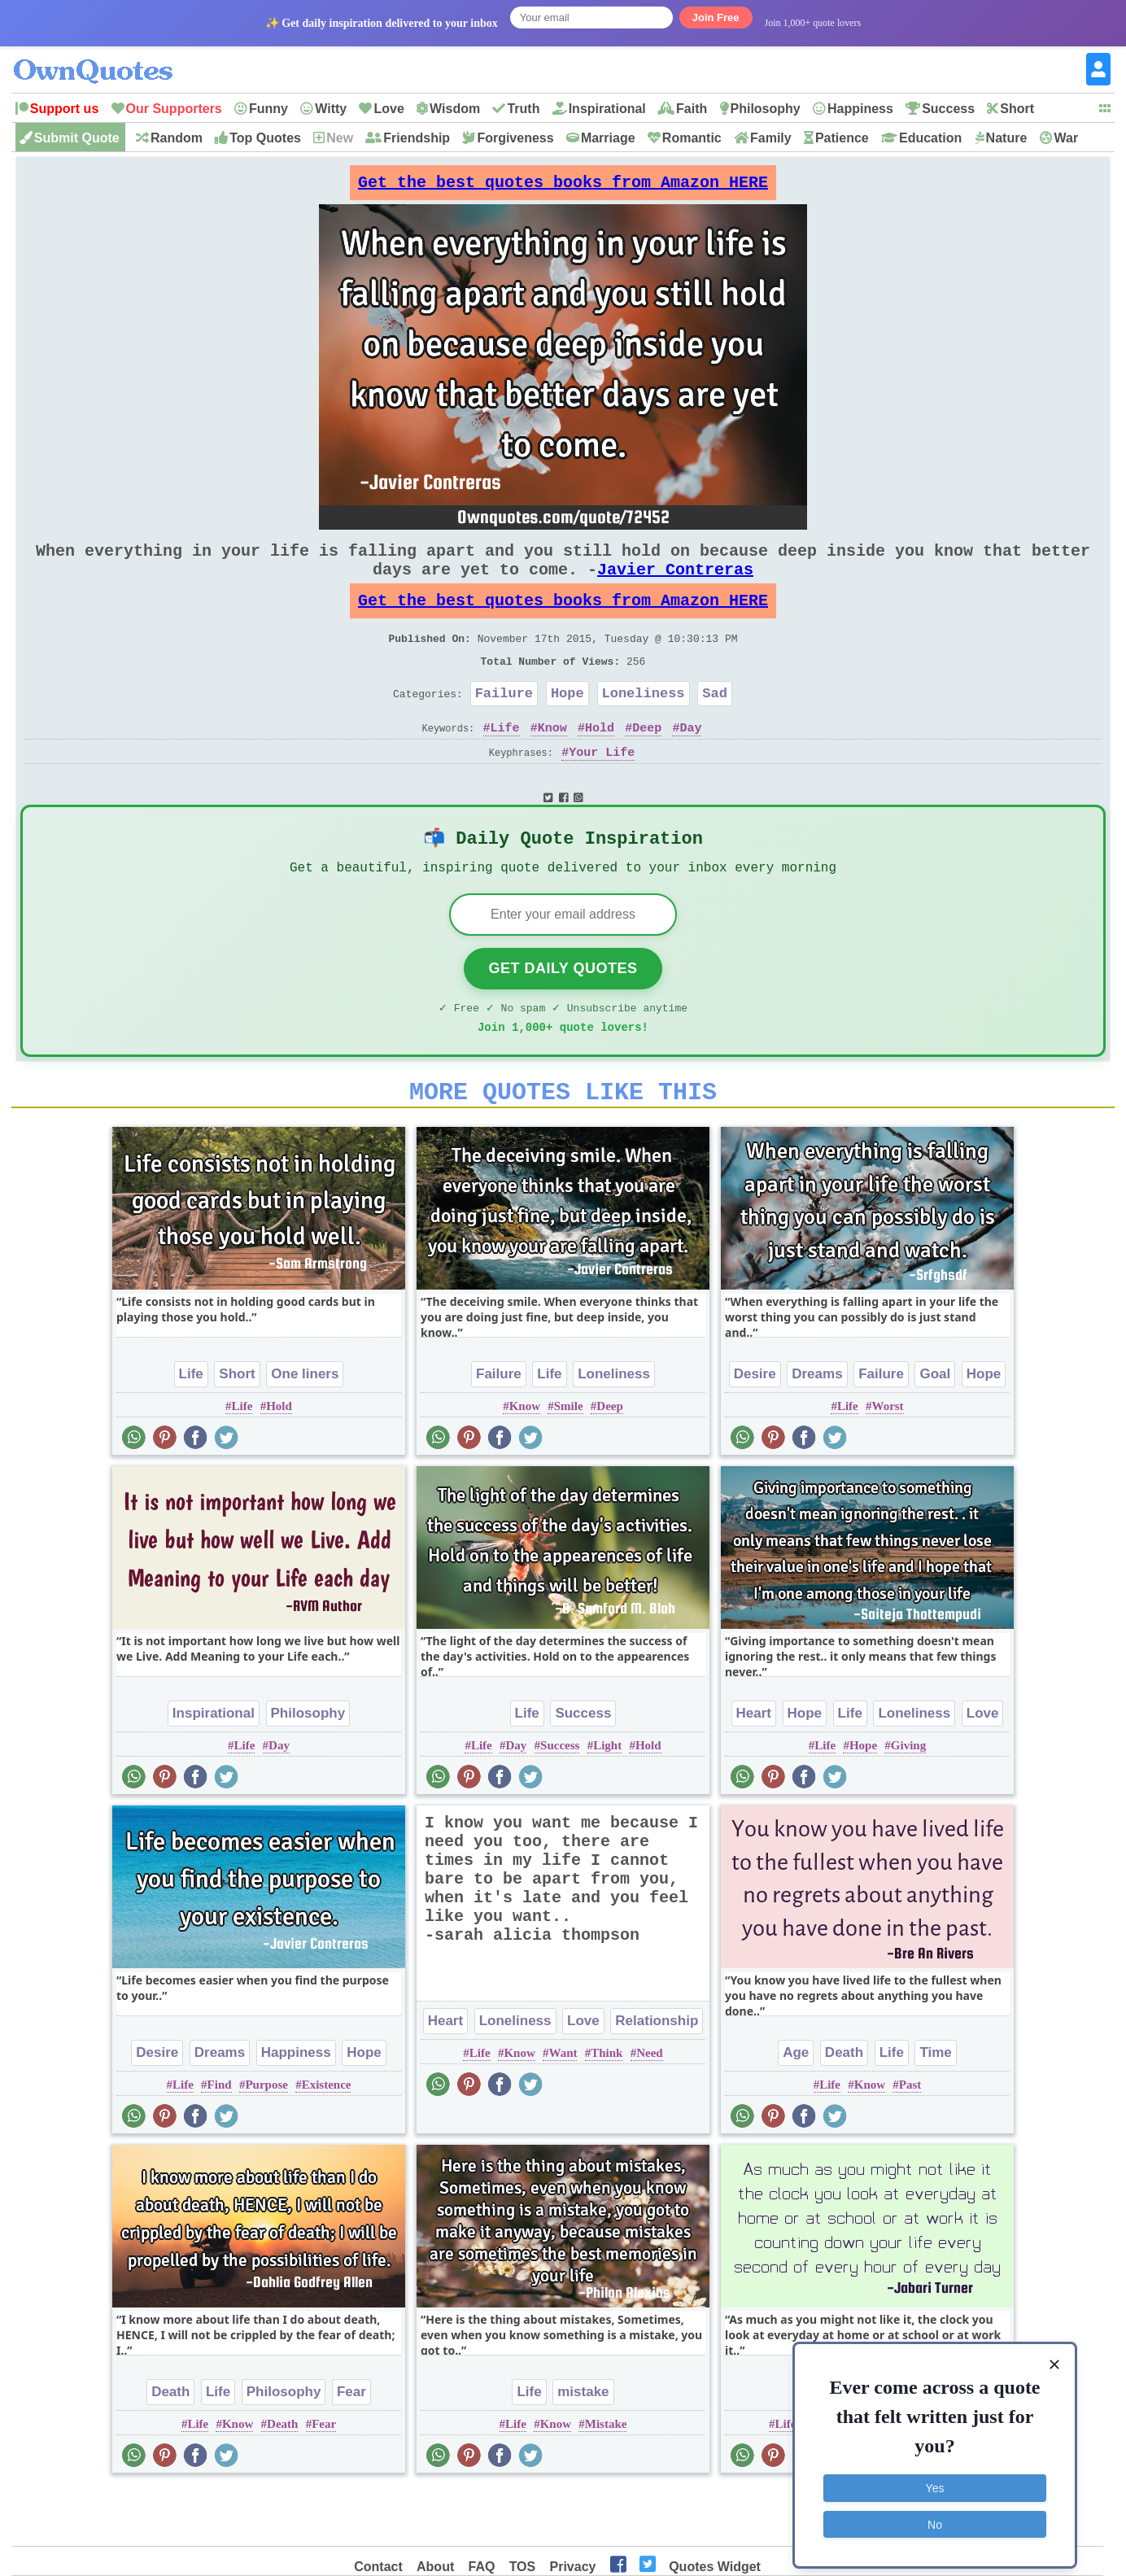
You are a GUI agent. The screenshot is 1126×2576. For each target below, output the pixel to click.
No (934, 2514)
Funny (268, 109)
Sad (714, 725)
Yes (935, 2479)
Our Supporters (174, 109)
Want (562, 2107)
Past (910, 2139)
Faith (691, 109)
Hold (599, 763)
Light (607, 1799)
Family (771, 138)
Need (649, 2107)
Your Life (602, 788)
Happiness (860, 109)
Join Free (716, 17)
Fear (351, 2446)
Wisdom (455, 109)
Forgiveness (515, 138)
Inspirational (607, 109)
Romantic (692, 138)
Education (930, 138)
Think (606, 2107)
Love (388, 109)
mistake (583, 2446)
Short (1017, 109)
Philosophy (766, 109)
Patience (842, 138)
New (339, 138)
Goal (934, 1428)
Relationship (656, 2075)
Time (935, 2107)
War (1066, 138)
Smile (568, 1460)
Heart (753, 1767)
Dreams (817, 1428)
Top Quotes (265, 138)
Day (690, 763)
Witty (331, 109)
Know (552, 763)
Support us (64, 109)
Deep (646, 763)
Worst (887, 1460)
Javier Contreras (675, 585)
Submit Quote (77, 138)
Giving (908, 1799)
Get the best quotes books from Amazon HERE (563, 187)
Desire (755, 1428)
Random (177, 138)
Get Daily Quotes (562, 1013)
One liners (304, 1428)
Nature (1007, 138)
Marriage (608, 138)
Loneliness (643, 725)
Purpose (266, 2139)
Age (796, 2107)
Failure (504, 725)
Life (505, 763)
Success (948, 109)
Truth (523, 109)
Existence (326, 2139)
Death (844, 2107)
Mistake (606, 2478)
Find (219, 2139)
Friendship (416, 138)
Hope (567, 725)
